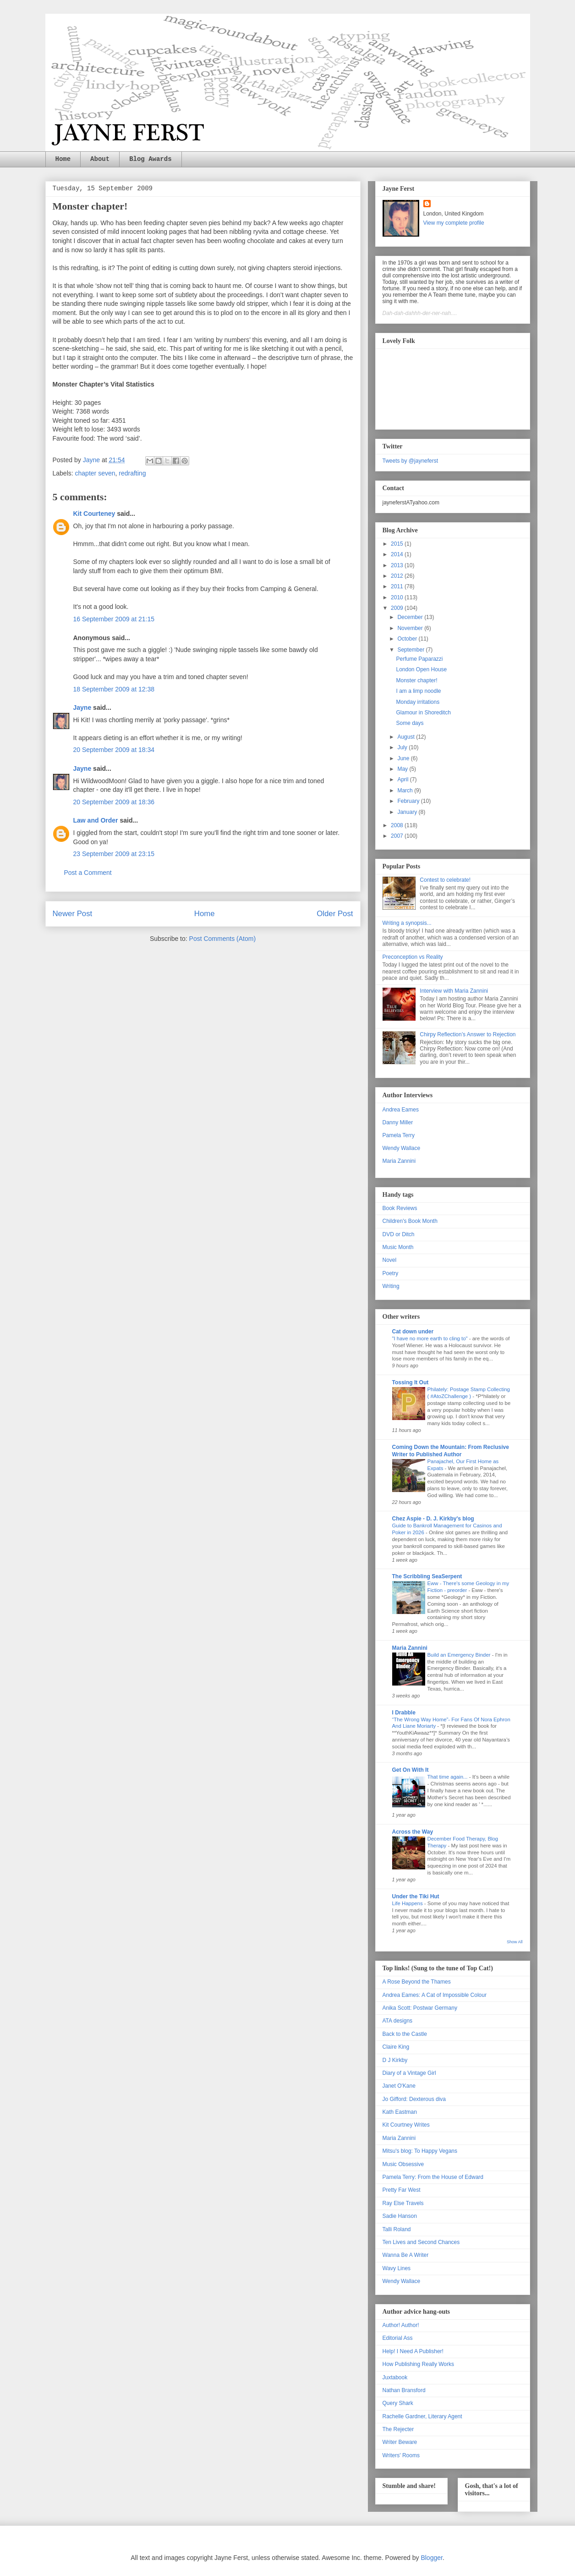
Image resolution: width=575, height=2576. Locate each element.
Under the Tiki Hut (415, 1896)
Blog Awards (150, 159)
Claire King (396, 2047)
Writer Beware (400, 2442)
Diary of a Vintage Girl (409, 2073)
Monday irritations (417, 702)
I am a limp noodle (418, 691)
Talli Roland (397, 2229)
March (405, 790)
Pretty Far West (402, 2190)
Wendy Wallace (402, 1148)
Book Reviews (400, 1208)
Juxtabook (395, 2377)
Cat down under (413, 1331)
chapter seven (95, 473)
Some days (409, 723)
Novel (390, 1260)
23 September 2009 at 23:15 (113, 853)
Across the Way (412, 1832)
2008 (398, 825)
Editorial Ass (398, 2338)
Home (63, 159)
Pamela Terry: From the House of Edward (433, 2177)
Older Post (335, 913)
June (404, 758)
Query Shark (398, 2403)
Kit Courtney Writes (406, 2125)
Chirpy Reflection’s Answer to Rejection (467, 1034)
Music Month (398, 1247)
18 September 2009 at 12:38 (113, 689)
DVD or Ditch (399, 1234)
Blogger (431, 2557)
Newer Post (73, 913)
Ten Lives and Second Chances (421, 2242)
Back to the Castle (405, 2034)
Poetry (391, 1273)
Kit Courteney (94, 513)
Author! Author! (401, 2325)
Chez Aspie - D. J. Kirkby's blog (433, 1518)
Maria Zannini (399, 1161)
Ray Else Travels (403, 2203)
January (407, 812)
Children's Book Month (410, 1221)
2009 (398, 608)
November (410, 628)
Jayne (82, 707)
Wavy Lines (397, 2268)
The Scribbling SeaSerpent (427, 1576)
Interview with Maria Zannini (454, 991)
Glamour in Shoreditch (423, 712)
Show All (515, 1942)
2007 (398, 836)
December (410, 617)
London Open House (421, 669)
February (409, 801)
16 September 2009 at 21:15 (113, 619)
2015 (398, 544)
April (403, 779)
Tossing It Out (410, 1382)
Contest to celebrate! (445, 880)
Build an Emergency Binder (459, 1655)
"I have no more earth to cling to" (430, 1338)
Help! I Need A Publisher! (413, 2351)
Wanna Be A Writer (406, 2255)
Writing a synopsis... (407, 923)
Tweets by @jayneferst (410, 461)
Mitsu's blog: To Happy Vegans (420, 2151)
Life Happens (408, 1903)
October (407, 639)
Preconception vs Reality (413, 957)
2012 (398, 576)
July (403, 747)
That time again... (448, 1777)
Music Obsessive (403, 2164)
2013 (398, 565)
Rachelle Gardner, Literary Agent (422, 2416)
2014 (398, 554)
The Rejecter (398, 2429)
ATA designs (398, 2021)
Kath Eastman (400, 2112)
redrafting (132, 473)
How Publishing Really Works (419, 2364)
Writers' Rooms (401, 2455)
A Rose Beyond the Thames (417, 1982)
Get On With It (410, 1770)
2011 (398, 586)
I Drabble (404, 1712)
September (411, 650)
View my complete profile (453, 223)
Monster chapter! (416, 680)
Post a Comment (88, 872)
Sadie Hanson (400, 2216)
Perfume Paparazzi (419, 659)
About (100, 159)
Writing (391, 1286)
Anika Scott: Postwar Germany (420, 2008)
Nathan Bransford (404, 2390)
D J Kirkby (395, 2060)
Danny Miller (398, 1122)
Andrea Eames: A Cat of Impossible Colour (435, 1995)
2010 (398, 597)
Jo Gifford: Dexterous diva (414, 2099)
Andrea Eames (401, 1109)
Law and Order (95, 820)
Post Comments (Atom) (222, 938)
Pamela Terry (399, 1135)
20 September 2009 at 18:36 (113, 802)
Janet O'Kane (399, 2086)
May (403, 769)
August (406, 737)
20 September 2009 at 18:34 (113, 749)
